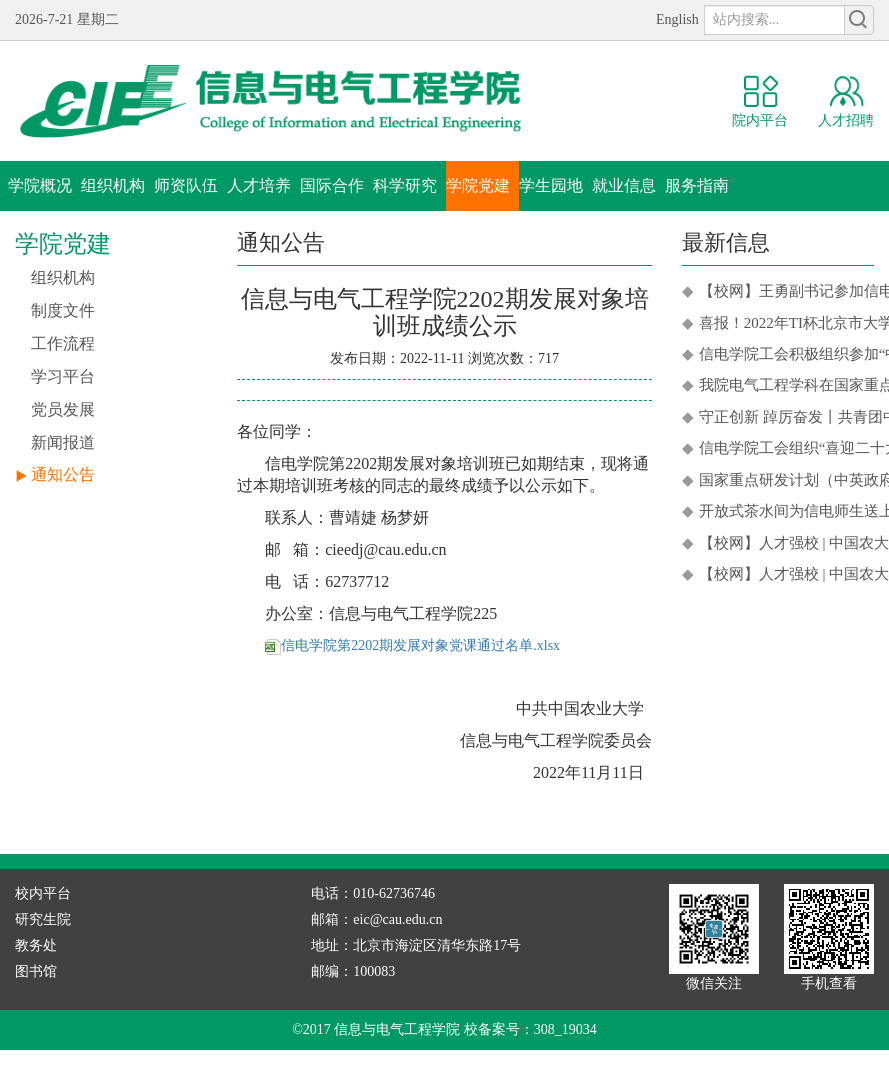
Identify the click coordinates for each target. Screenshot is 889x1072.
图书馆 (36, 971)
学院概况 (40, 185)
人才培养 (259, 185)
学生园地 (551, 185)
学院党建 (478, 185)
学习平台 (63, 376)
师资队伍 (186, 185)
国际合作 (332, 185)
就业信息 (624, 185)
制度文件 (63, 310)
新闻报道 (63, 442)
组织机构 (113, 185)
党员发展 (63, 409)
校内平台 (43, 893)
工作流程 (63, 343)
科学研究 (405, 185)
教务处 (36, 945)
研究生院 (43, 919)
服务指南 (697, 185)
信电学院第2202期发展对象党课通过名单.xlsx (412, 645)
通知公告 (63, 474)
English (677, 19)
